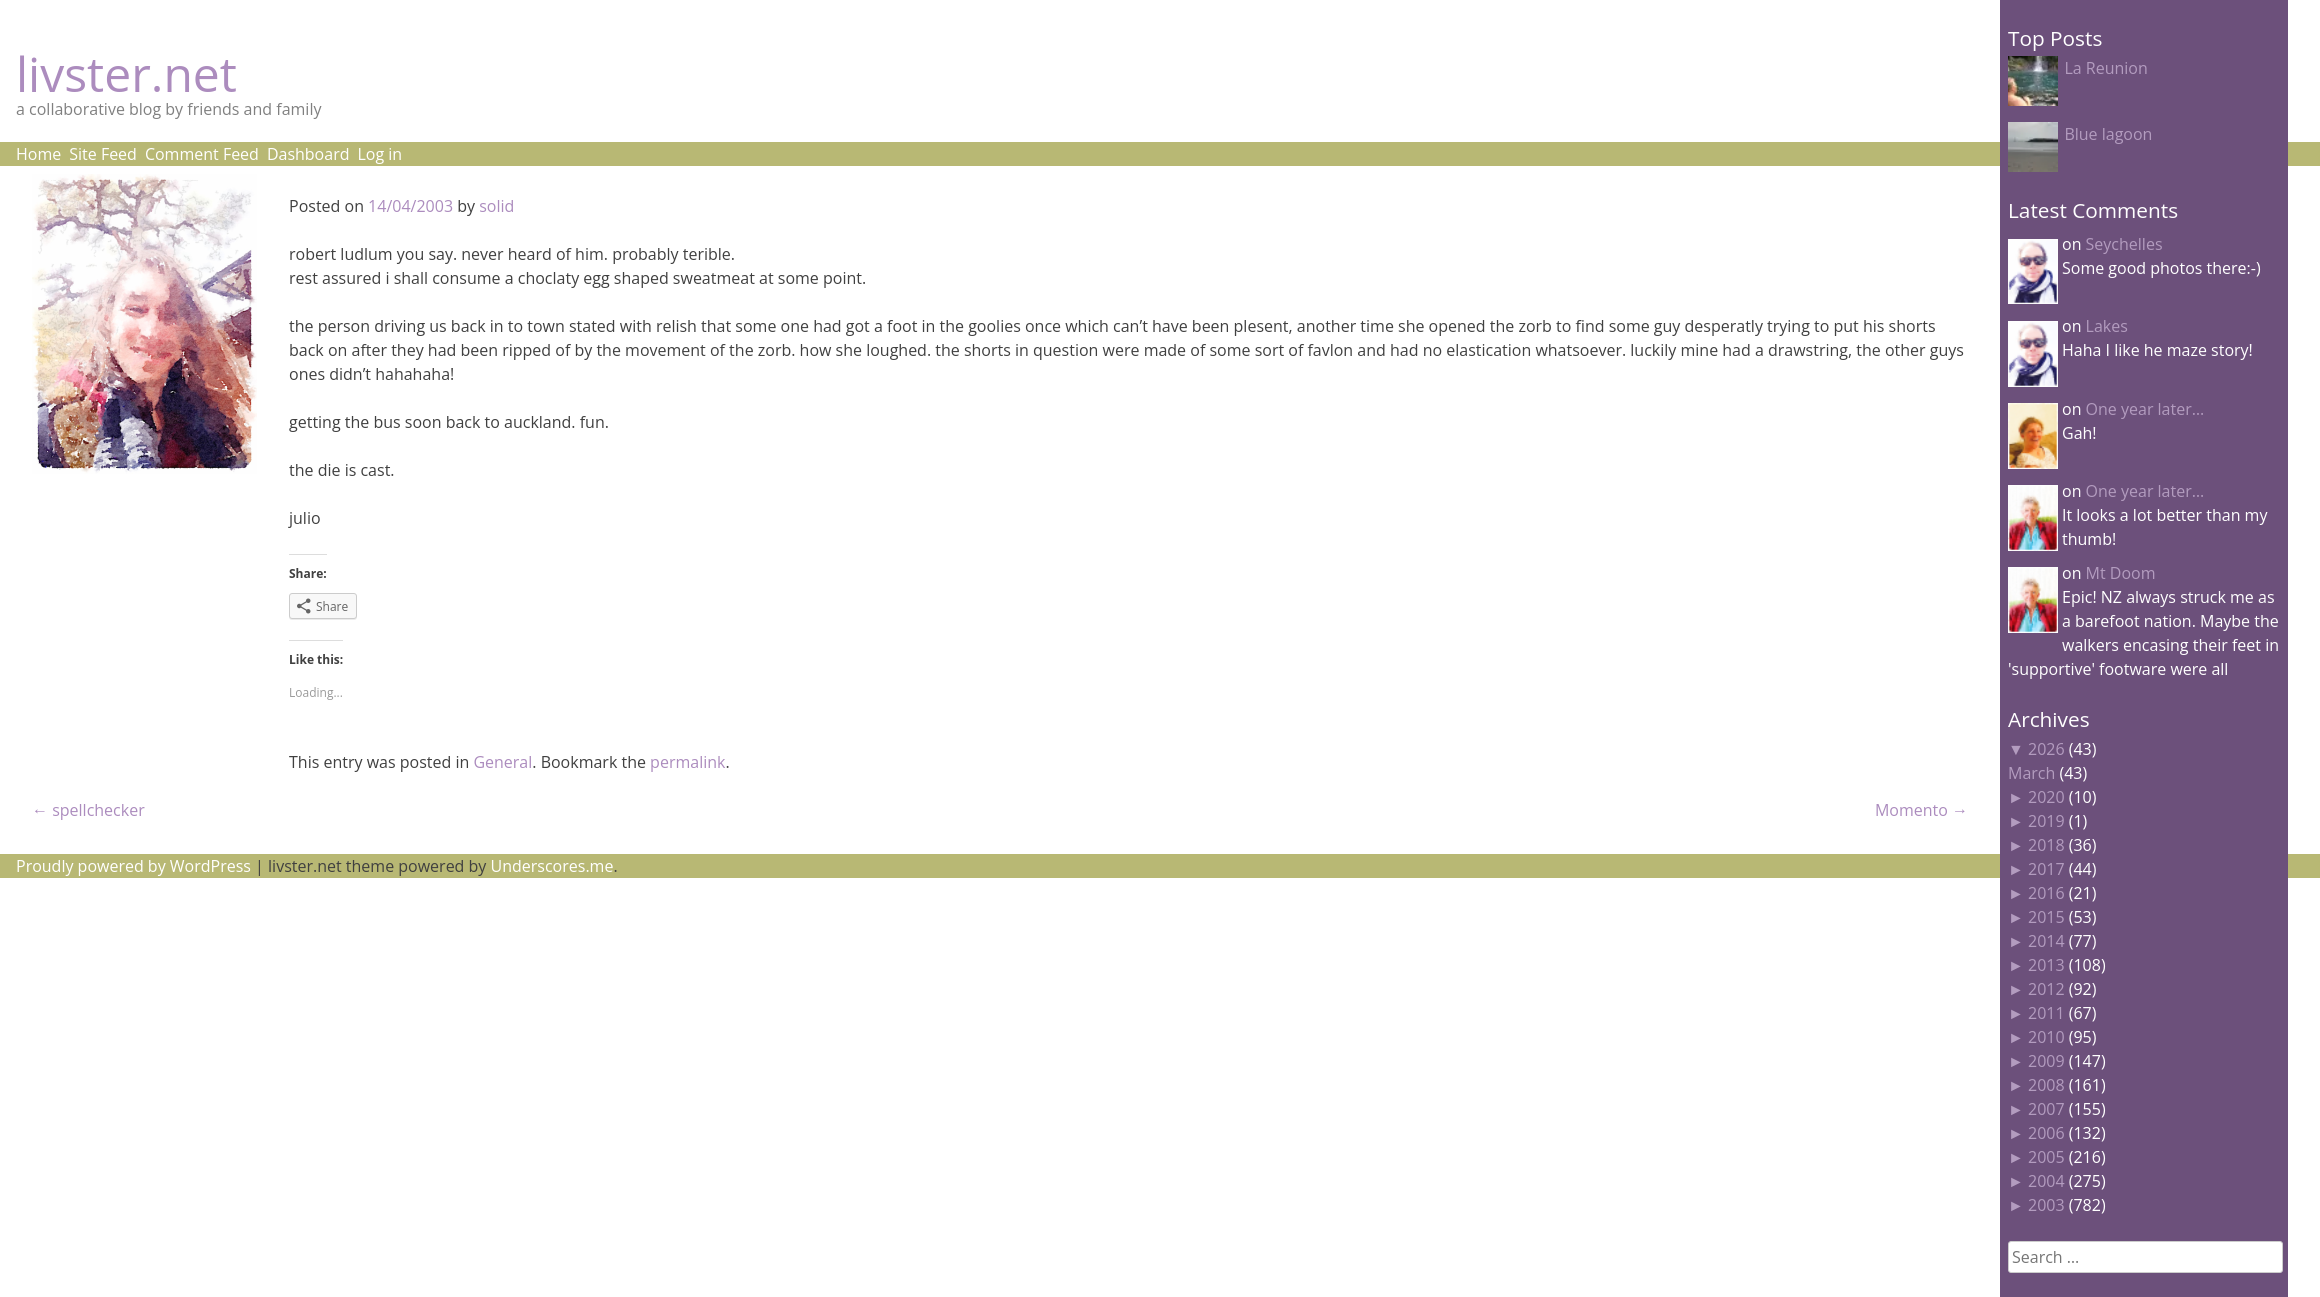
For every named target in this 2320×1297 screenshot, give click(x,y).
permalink (687, 762)
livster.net (126, 73)
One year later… (2145, 409)
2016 (2046, 893)
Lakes (2107, 326)
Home (38, 154)
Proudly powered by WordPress (133, 866)
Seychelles (2124, 244)
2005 (2046, 1157)
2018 (2046, 845)
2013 (2046, 965)
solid (496, 206)
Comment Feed (202, 154)
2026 (2046, 749)
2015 (2046, 917)
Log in (379, 154)
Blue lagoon (2108, 134)
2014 (2046, 941)
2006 (2046, 1133)
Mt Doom (2121, 573)
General (502, 762)
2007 (2046, 1109)
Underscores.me (552, 866)
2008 (2046, 1085)
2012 (2046, 989)
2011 (2046, 1013)
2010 (2046, 1037)
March (2031, 773)
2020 (2046, 797)
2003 (2046, 1205)
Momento (1921, 810)
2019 (2046, 821)
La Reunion (2105, 68)
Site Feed (103, 154)
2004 (2046, 1181)
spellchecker (88, 810)
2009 (2046, 1061)
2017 (2046, 869)
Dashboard (308, 154)
